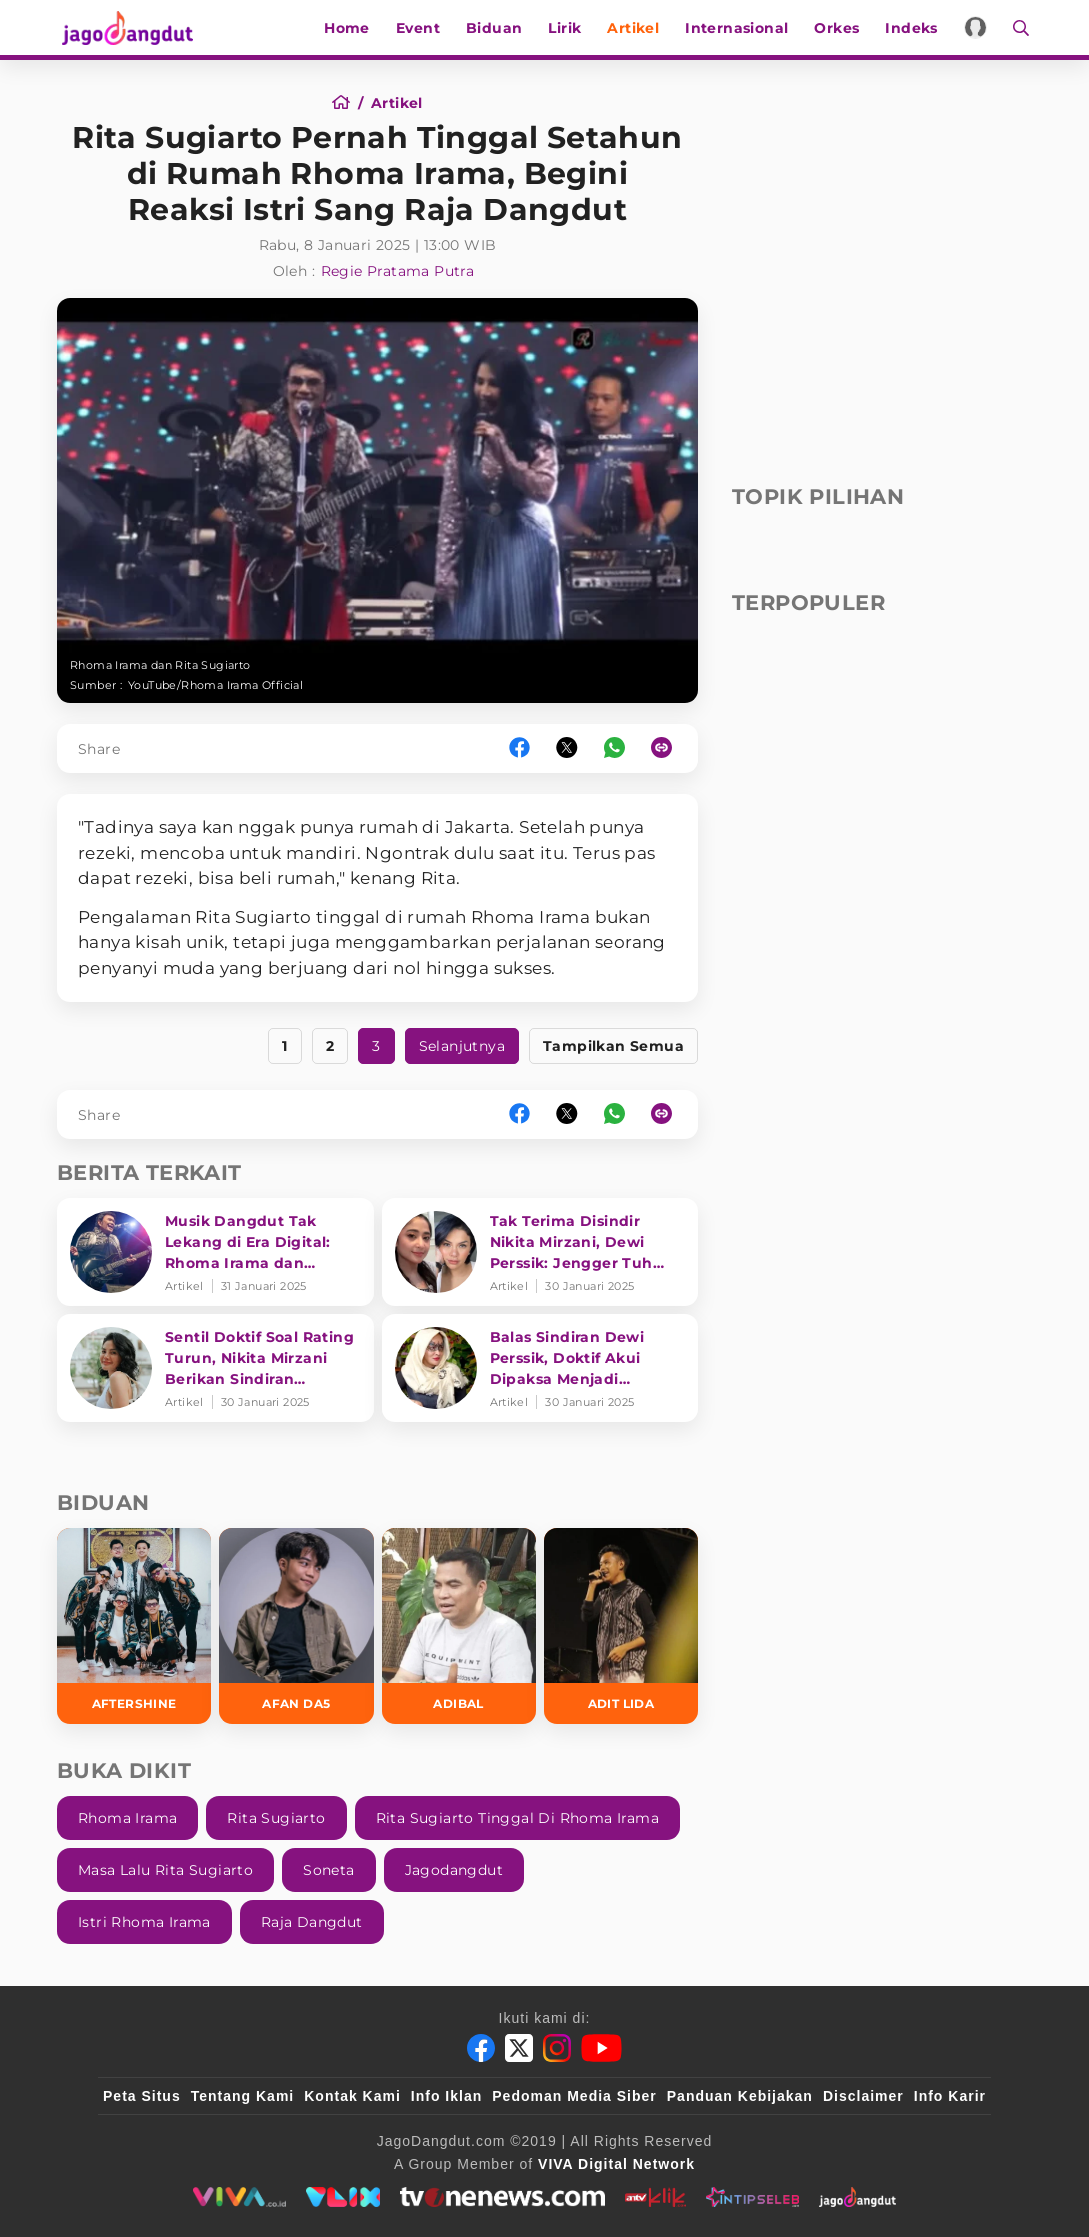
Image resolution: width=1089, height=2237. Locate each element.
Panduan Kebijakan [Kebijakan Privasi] (740, 2096)
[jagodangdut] (857, 2197)
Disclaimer (863, 2096)
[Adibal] (459, 1625)
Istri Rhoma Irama (144, 1922)
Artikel (637, 28)
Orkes (840, 28)
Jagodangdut (454, 1870)
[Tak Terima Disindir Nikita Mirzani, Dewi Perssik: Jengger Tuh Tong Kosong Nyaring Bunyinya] (540, 1252)
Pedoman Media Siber (574, 2096)
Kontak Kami (352, 2096)
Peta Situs (142, 2096)
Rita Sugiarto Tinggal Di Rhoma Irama (517, 1818)
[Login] (978, 27)
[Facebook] (481, 2048)
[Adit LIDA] (621, 1625)
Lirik (568, 28)
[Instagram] (557, 2048)
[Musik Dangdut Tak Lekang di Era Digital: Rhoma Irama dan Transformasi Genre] (215, 1252)
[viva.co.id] (239, 2197)
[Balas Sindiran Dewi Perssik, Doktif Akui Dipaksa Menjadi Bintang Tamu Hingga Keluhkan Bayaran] (540, 1368)
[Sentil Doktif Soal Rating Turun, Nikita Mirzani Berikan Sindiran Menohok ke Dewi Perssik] (215, 1368)
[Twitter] (519, 2048)
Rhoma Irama (127, 1818)
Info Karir (950, 2096)
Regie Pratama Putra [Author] (398, 271)
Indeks (915, 28)
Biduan (497, 28)
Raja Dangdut (312, 1922)
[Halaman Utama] (129, 27)
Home (351, 28)
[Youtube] (601, 2048)
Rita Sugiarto (276, 1818)
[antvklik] (655, 2197)
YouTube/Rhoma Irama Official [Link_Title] (215, 685)
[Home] (347, 103)
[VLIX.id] (343, 2197)
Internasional (739, 28)
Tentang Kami (243, 2096)
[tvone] (502, 2197)
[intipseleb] (752, 2197)
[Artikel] (397, 103)
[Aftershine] (134, 1625)
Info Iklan (446, 2096)
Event (421, 28)
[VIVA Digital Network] (616, 2164)
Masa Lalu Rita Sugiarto (165, 1870)
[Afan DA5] (296, 1625)
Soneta (328, 1870)
